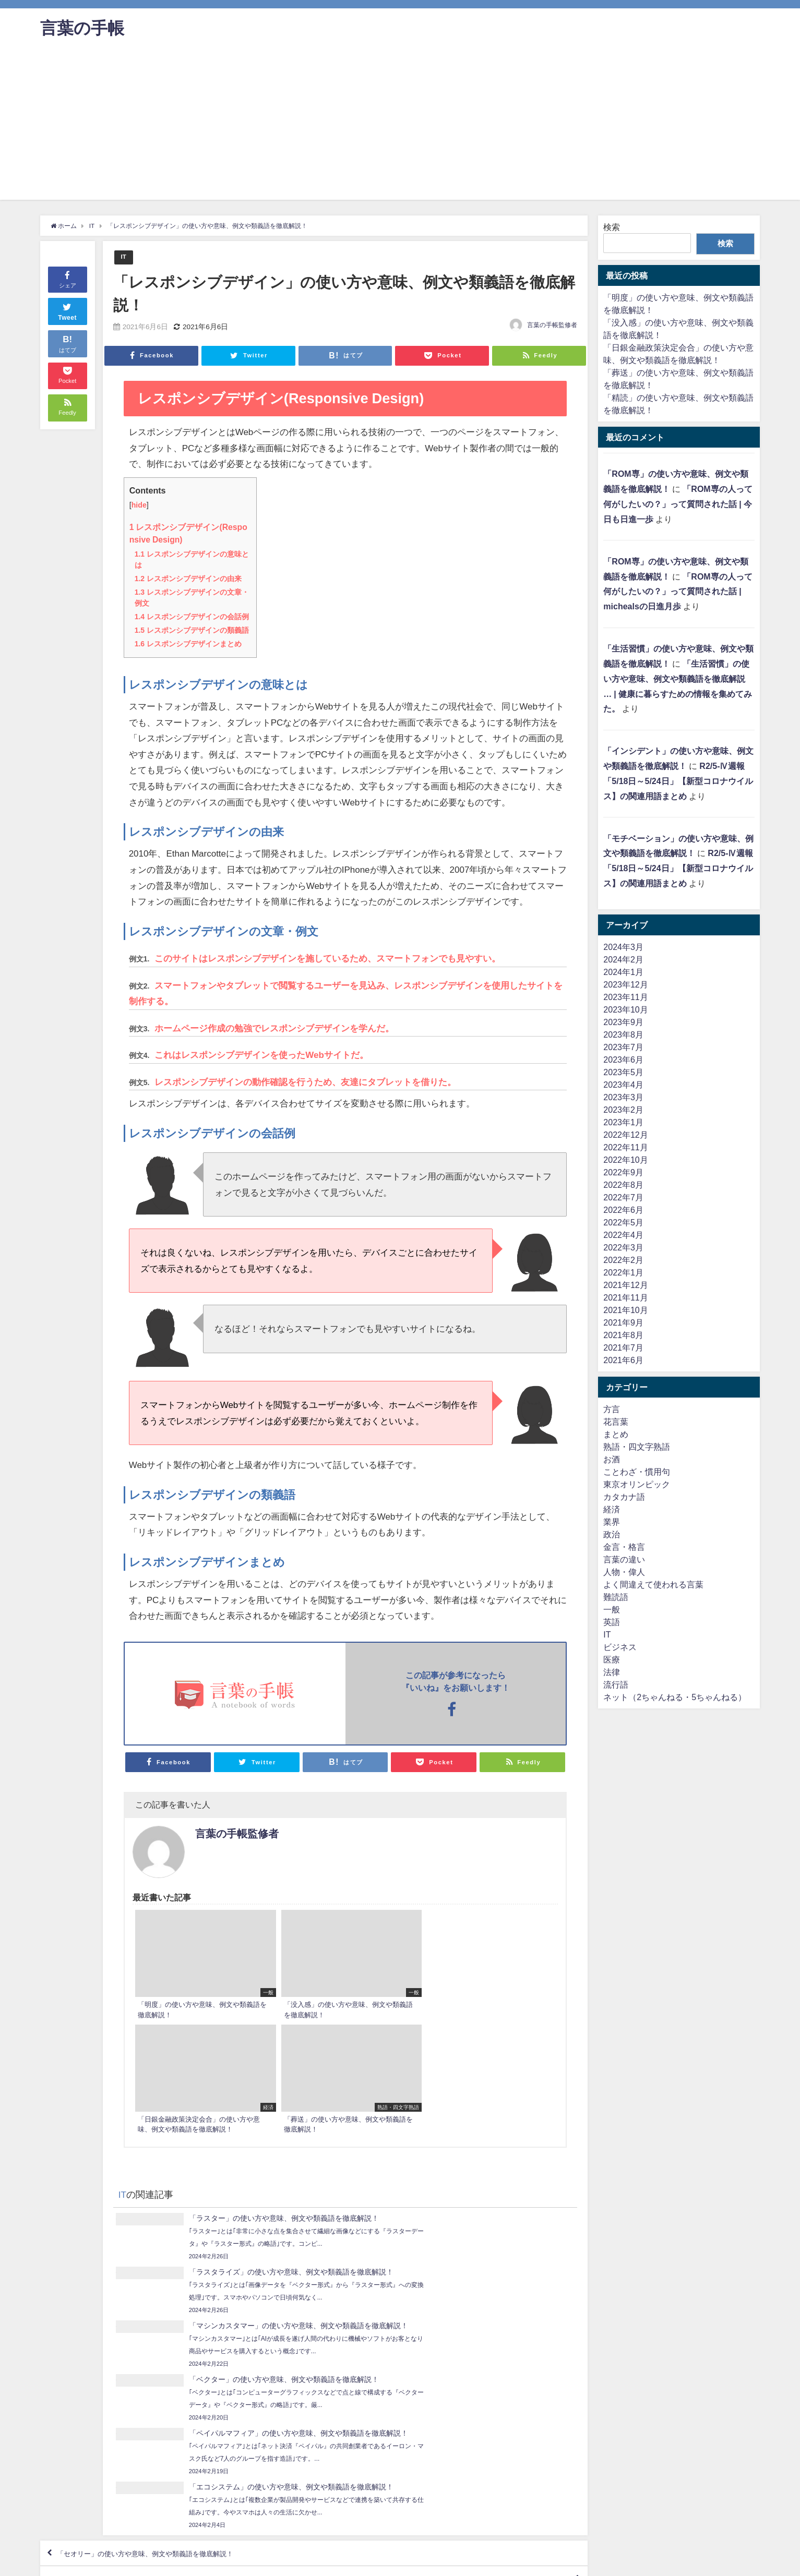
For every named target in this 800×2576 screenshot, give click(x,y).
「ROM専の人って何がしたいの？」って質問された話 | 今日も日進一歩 (677, 504)
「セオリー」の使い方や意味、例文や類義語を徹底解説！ (168, 2334)
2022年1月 (623, 1272)
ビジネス (620, 1647)
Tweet (67, 310)
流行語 (615, 1684)
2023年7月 (623, 1047)
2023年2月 (623, 1109)
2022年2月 (623, 1260)
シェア (67, 278)
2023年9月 (623, 1022)
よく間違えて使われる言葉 (653, 1584)
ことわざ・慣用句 (636, 1471)
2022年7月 (623, 1197)
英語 (611, 1622)
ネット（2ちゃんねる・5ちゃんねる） (674, 1697)
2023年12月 (625, 984)
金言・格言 (624, 1547)
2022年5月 (623, 1222)
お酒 (611, 1459)
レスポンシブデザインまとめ (188, 643)
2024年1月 (623, 972)
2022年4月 (623, 1235)
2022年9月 (623, 1172)
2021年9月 (623, 1322)
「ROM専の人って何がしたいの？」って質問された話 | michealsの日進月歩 (677, 591)
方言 (611, 1409)
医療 (611, 1659)
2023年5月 (623, 1072)
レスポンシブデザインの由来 (188, 578)
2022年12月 (625, 1134)
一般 (611, 1609)
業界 (611, 1522)
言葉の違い (624, 1559)
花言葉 (615, 1421)
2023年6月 (623, 1059)
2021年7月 (623, 1347)
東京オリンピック (636, 1484)
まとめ (615, 1434)
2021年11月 (625, 1297)
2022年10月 (625, 1159)
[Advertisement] (400, 127)
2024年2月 (623, 959)
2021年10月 (625, 1310)
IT (123, 257)
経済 (611, 1509)
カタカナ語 (624, 1496)
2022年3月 (623, 1247)
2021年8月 (623, 1335)
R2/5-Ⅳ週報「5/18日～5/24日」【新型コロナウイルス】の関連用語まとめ (678, 781)
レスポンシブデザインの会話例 (192, 616)
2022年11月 (625, 1147)
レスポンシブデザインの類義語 (192, 630)
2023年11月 (625, 997)
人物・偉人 (624, 1572)
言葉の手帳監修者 (552, 325)
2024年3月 (623, 947)
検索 (611, 227)
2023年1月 (623, 1122)
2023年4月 (623, 1084)
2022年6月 (623, 1210)
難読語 (615, 1597)
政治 (611, 1534)
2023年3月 (623, 1097)
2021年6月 (623, 1360)
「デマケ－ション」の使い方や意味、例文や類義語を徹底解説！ (447, 2364)
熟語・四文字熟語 (636, 1446)
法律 (611, 1672)
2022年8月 (623, 1185)
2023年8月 (623, 1034)
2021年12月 (625, 1285)
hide (139, 505)
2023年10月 (625, 1009)
